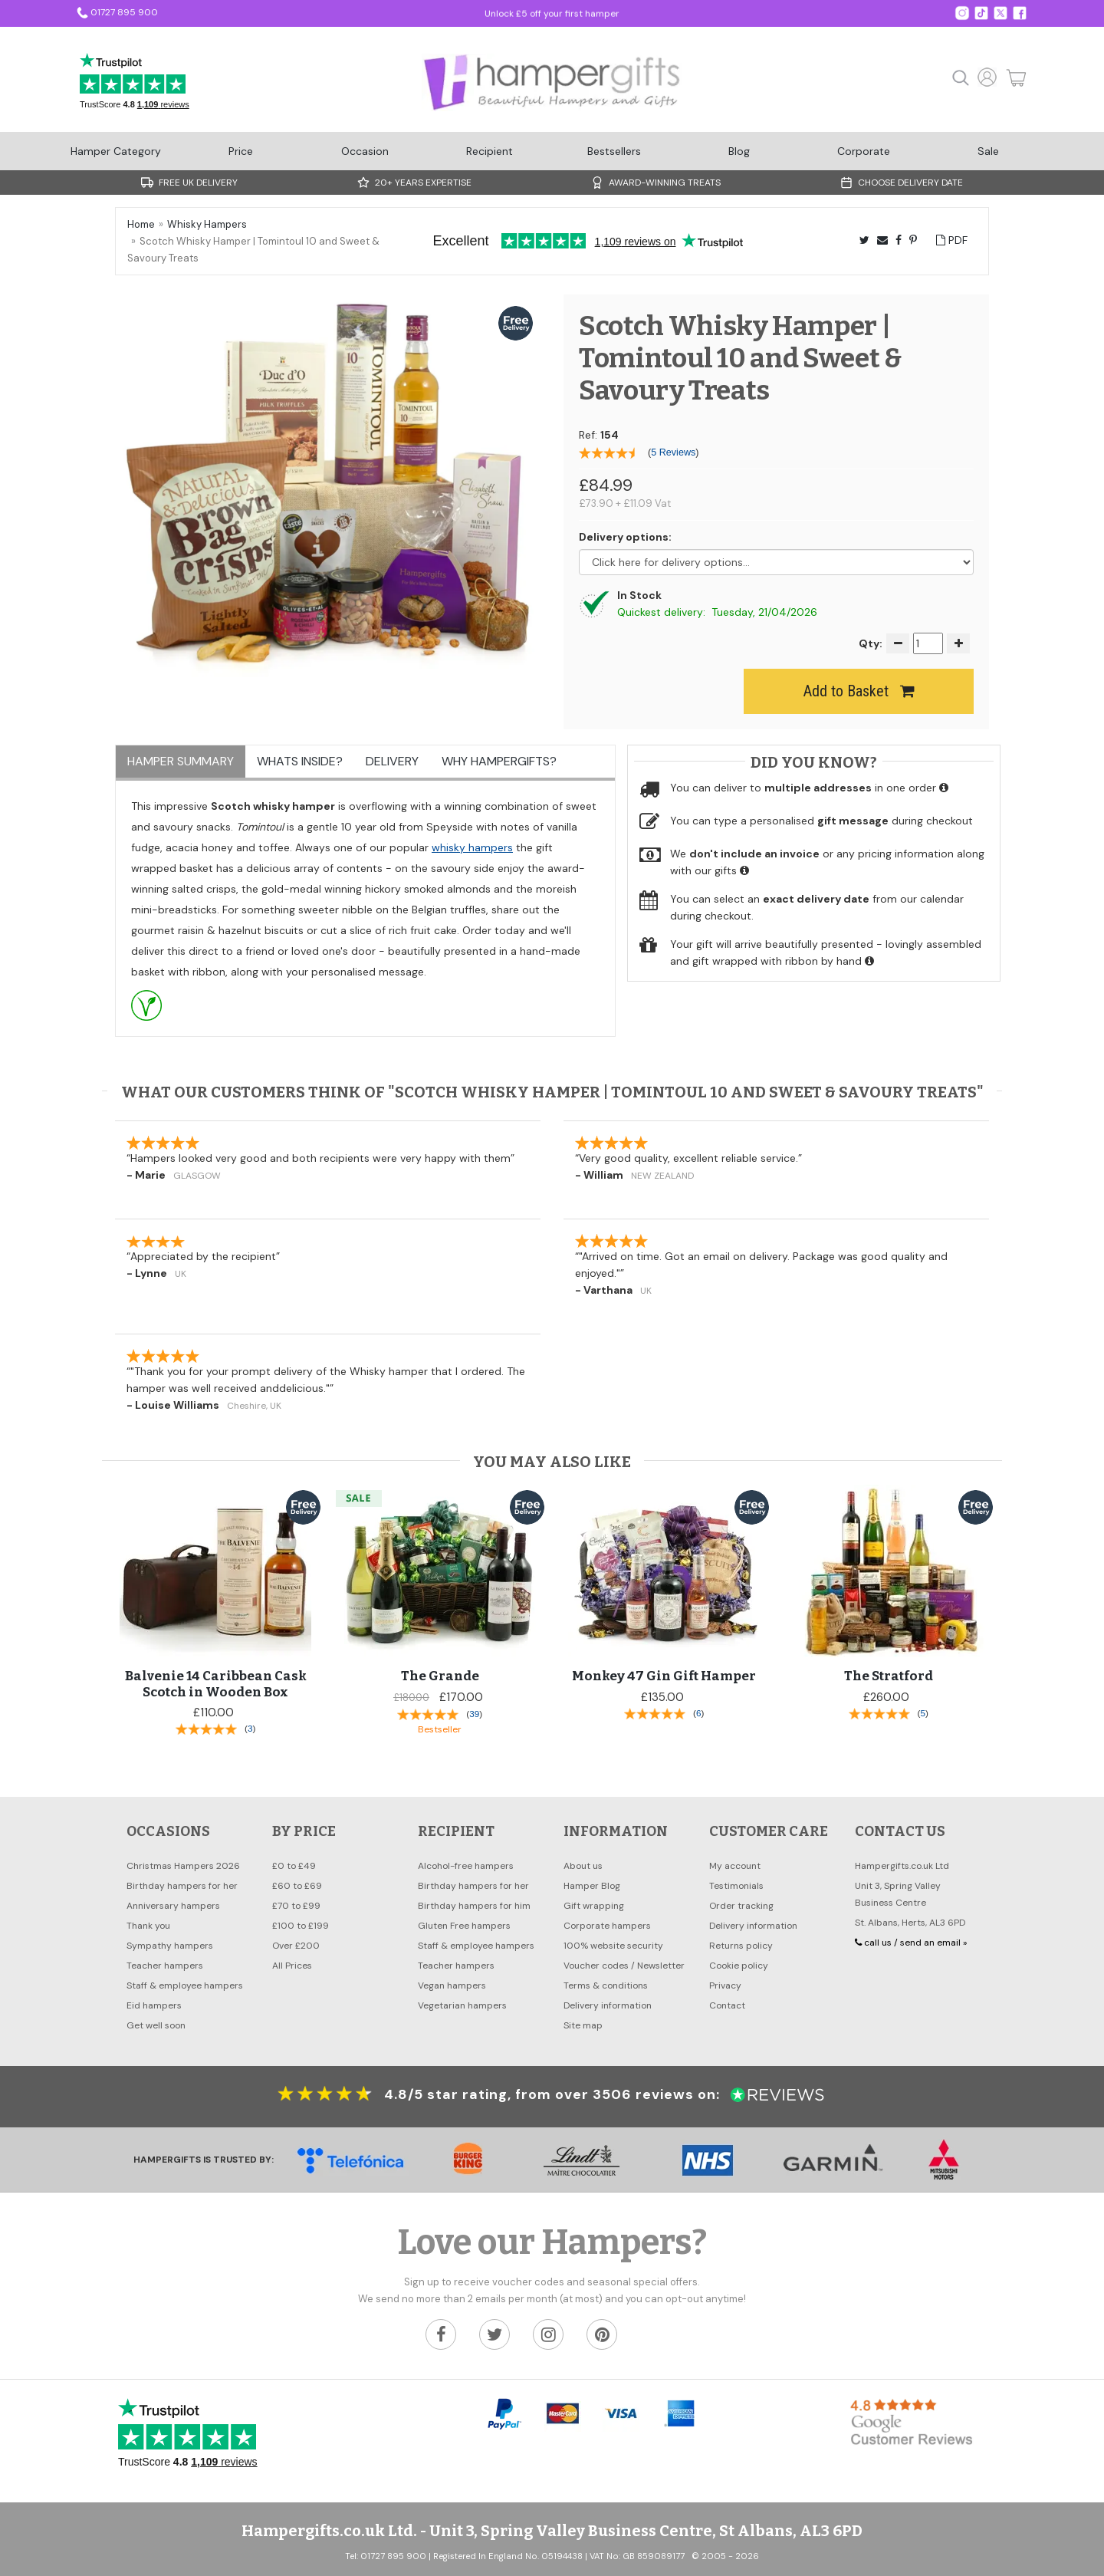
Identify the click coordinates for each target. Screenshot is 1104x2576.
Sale (988, 151)
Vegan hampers (452, 1985)
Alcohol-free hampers (466, 1866)
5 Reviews (673, 452)
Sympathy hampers (170, 1945)
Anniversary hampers (173, 1906)
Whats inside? (300, 761)
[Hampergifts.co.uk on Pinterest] (601, 2334)
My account (735, 1866)
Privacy (725, 1985)
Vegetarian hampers (462, 2005)
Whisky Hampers (207, 224)
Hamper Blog (592, 1886)
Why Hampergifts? (499, 761)
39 (474, 1714)
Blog (739, 151)
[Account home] (987, 83)
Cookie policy (738, 1965)
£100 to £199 (300, 1926)
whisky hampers (472, 847)
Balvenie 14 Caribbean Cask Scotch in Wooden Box (216, 1683)
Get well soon (156, 2025)
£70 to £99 (296, 1906)
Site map (583, 2025)
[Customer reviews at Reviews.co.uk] (773, 2094)
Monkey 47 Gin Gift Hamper (664, 1676)
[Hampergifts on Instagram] (962, 12)
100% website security (613, 1945)
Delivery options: (625, 537)
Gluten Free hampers (464, 1926)
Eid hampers (154, 2005)
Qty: (870, 643)
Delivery (392, 761)
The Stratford (888, 1676)
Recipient (489, 151)
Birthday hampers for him (474, 1906)
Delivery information (608, 2005)
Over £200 (296, 1945)
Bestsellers (614, 151)
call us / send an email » (911, 1942)
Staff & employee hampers (185, 1985)
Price (240, 151)
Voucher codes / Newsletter (624, 1965)
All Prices (292, 1965)
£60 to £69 (297, 1886)
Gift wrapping (594, 1906)
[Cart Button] (1012, 77)
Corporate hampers (607, 1926)
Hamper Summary (180, 761)
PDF (952, 240)
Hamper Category (116, 151)
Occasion (365, 151)
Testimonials (736, 1886)
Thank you (148, 1926)
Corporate (863, 151)
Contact (727, 2005)
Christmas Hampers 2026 (183, 1866)
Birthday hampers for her (182, 1886)
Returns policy (741, 1945)
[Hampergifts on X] (1000, 12)
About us (583, 1866)
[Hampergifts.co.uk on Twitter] (981, 12)
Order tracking (741, 1906)
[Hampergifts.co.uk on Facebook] (1019, 12)
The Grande (440, 1676)
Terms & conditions (606, 1985)
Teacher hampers (165, 1965)
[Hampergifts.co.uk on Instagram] (548, 2334)
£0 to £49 (294, 1866)
